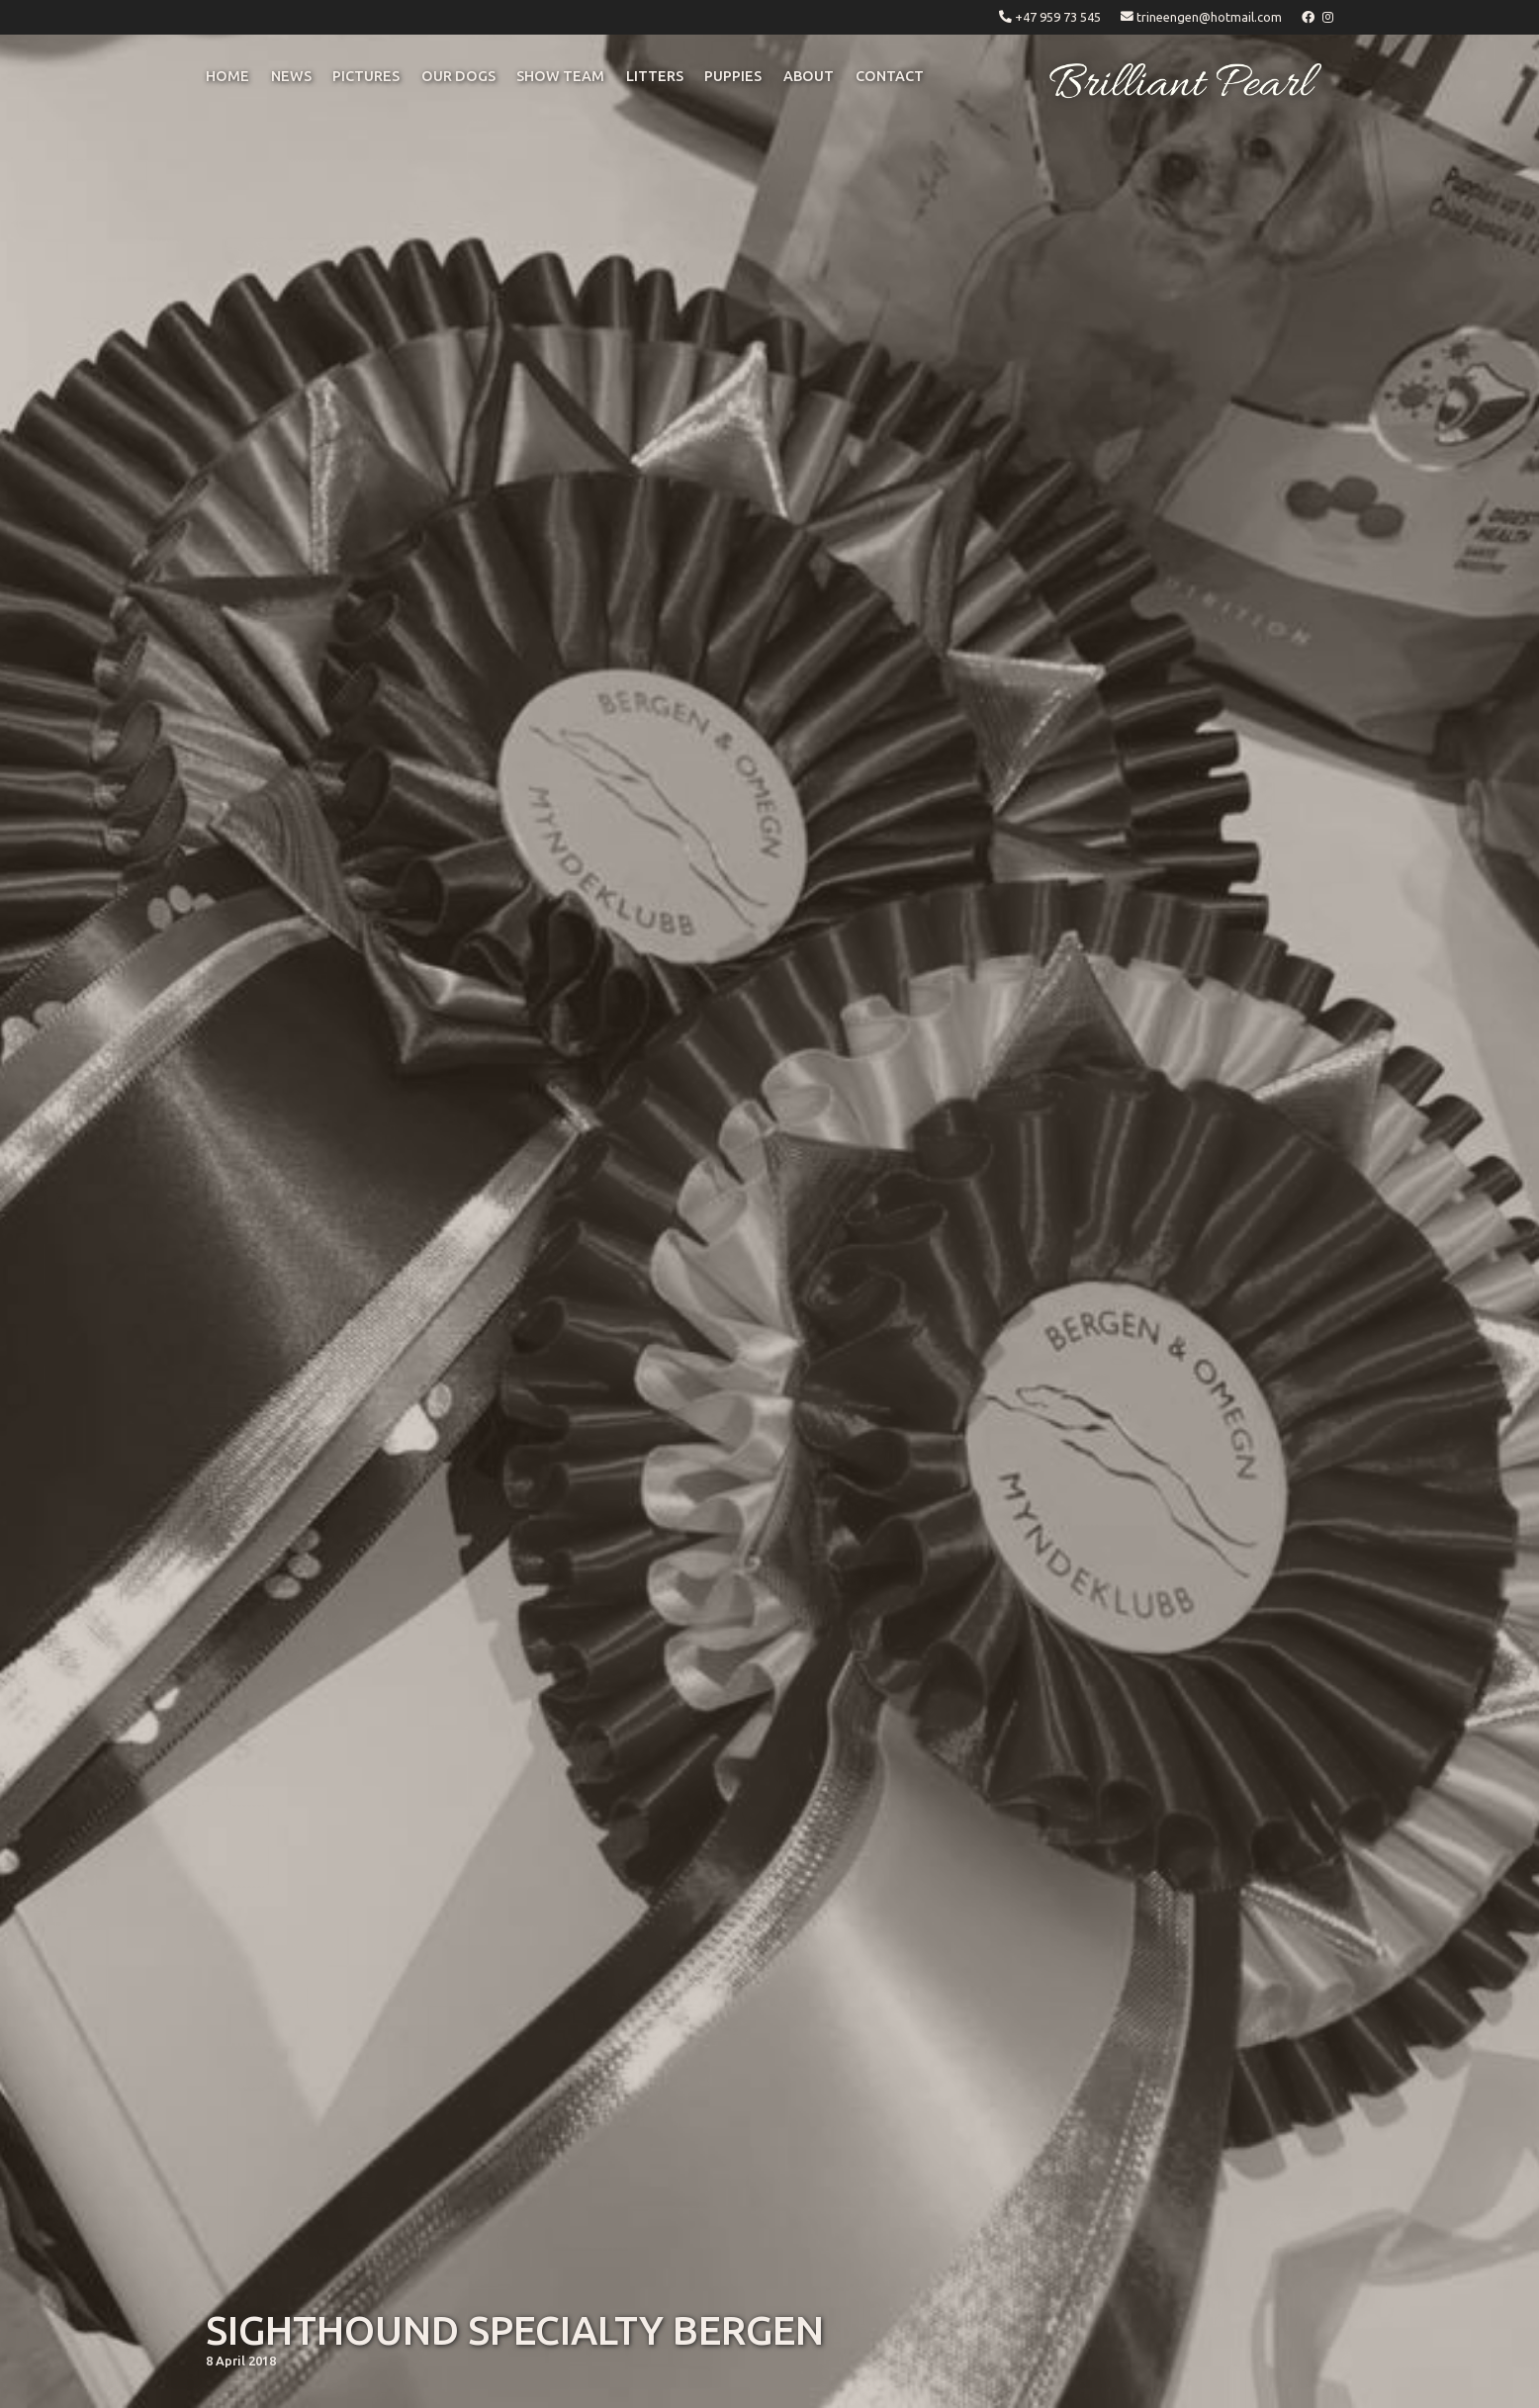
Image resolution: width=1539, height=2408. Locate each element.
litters (654, 76)
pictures (366, 76)
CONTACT (890, 76)
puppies (733, 76)
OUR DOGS (458, 76)
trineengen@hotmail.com (1209, 17)
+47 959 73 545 (1058, 17)
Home (227, 76)
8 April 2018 (241, 2360)
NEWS (291, 76)
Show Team (560, 76)
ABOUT (808, 76)
